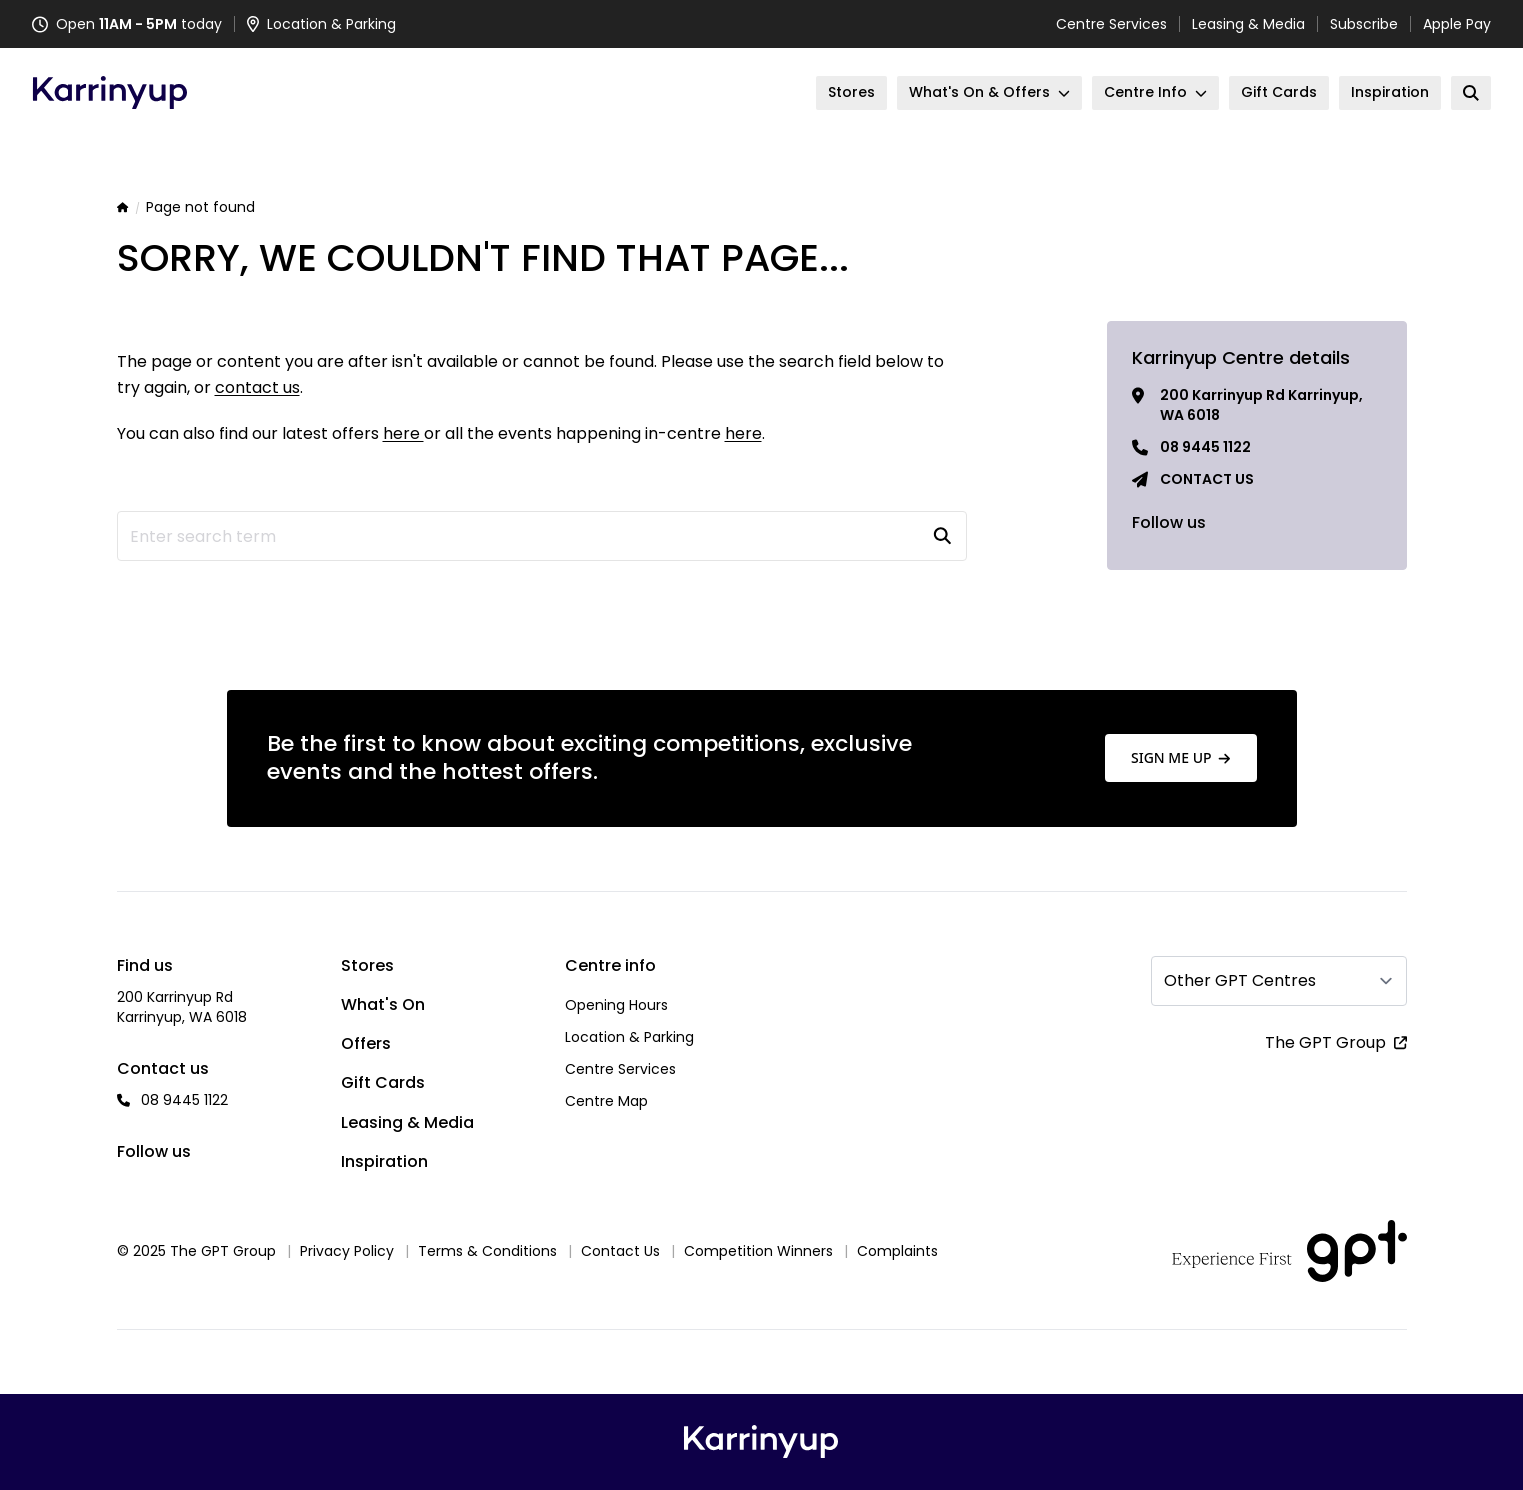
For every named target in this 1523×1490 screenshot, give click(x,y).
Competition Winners (758, 1251)
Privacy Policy (347, 1251)
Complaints (897, 1251)
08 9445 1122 (1205, 447)
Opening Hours (616, 1005)
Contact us (1207, 479)
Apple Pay (1457, 24)
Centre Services (1111, 24)
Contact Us (620, 1251)
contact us (257, 387)
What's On (383, 1004)
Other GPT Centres (1240, 980)
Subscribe (1364, 24)
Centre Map (606, 1101)
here (403, 433)
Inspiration (384, 1161)
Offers (366, 1043)
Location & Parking (629, 1037)
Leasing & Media (1248, 24)
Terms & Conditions (487, 1251)
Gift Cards (383, 1082)
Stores (367, 965)
